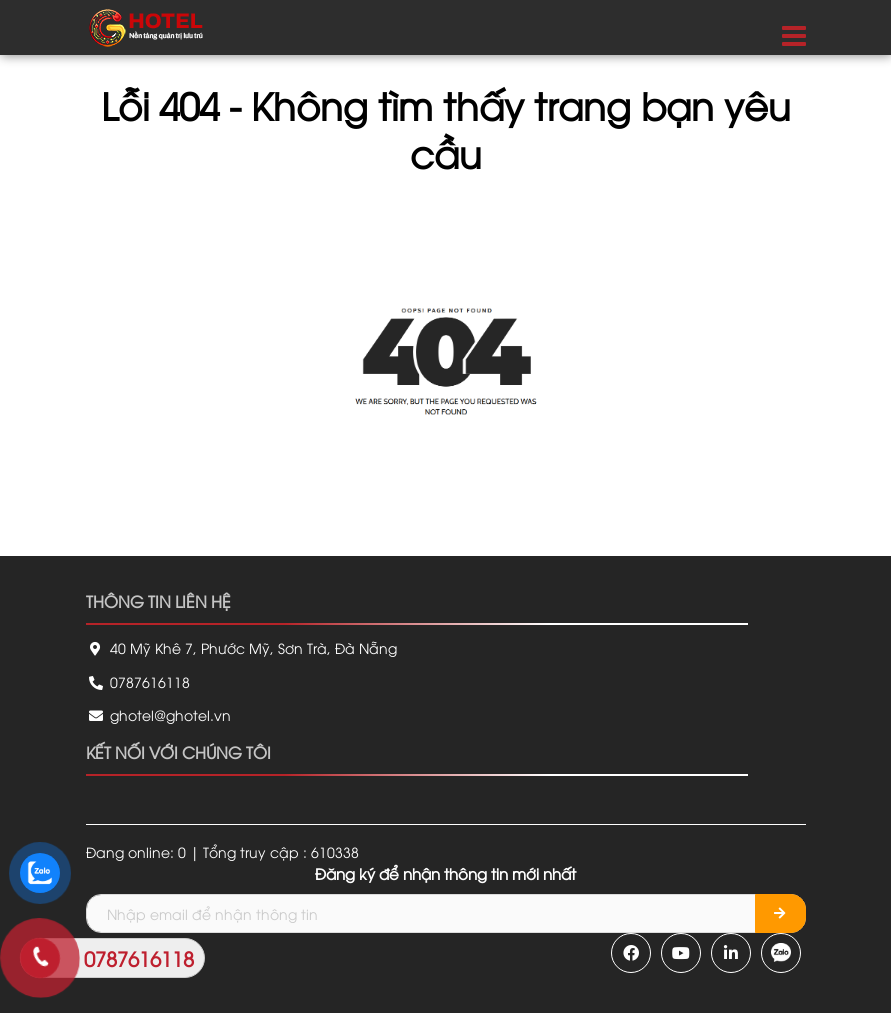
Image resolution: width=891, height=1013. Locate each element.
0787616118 (138, 681)
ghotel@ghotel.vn (158, 714)
